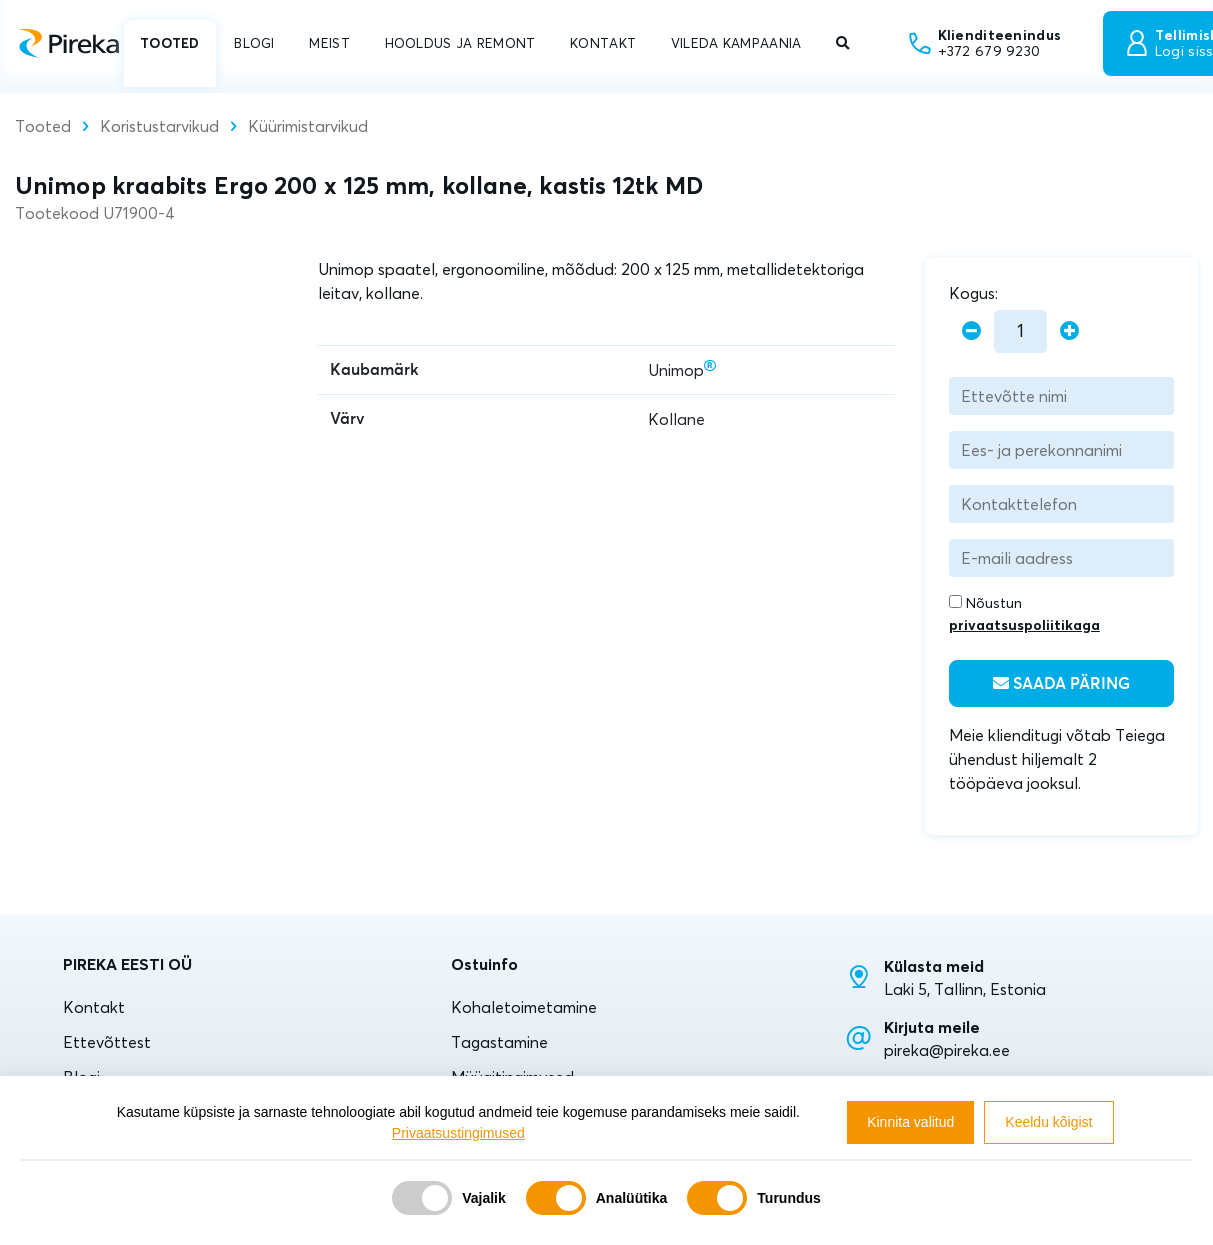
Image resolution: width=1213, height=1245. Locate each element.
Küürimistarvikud (308, 126)
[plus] (1069, 331)
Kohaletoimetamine (524, 1007)
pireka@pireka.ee (947, 1050)
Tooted (43, 126)
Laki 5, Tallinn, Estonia (965, 989)
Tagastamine (499, 1042)
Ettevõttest (107, 1042)
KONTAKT (603, 43)
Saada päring (1061, 683)
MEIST (329, 43)
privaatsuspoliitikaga (1024, 625)
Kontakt (94, 1007)
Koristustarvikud (159, 126)
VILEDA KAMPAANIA (736, 43)
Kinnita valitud (910, 1122)
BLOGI (254, 43)
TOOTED (170, 43)
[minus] (971, 331)
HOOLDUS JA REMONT (460, 43)
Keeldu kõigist (1048, 1122)
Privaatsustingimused (458, 1133)
